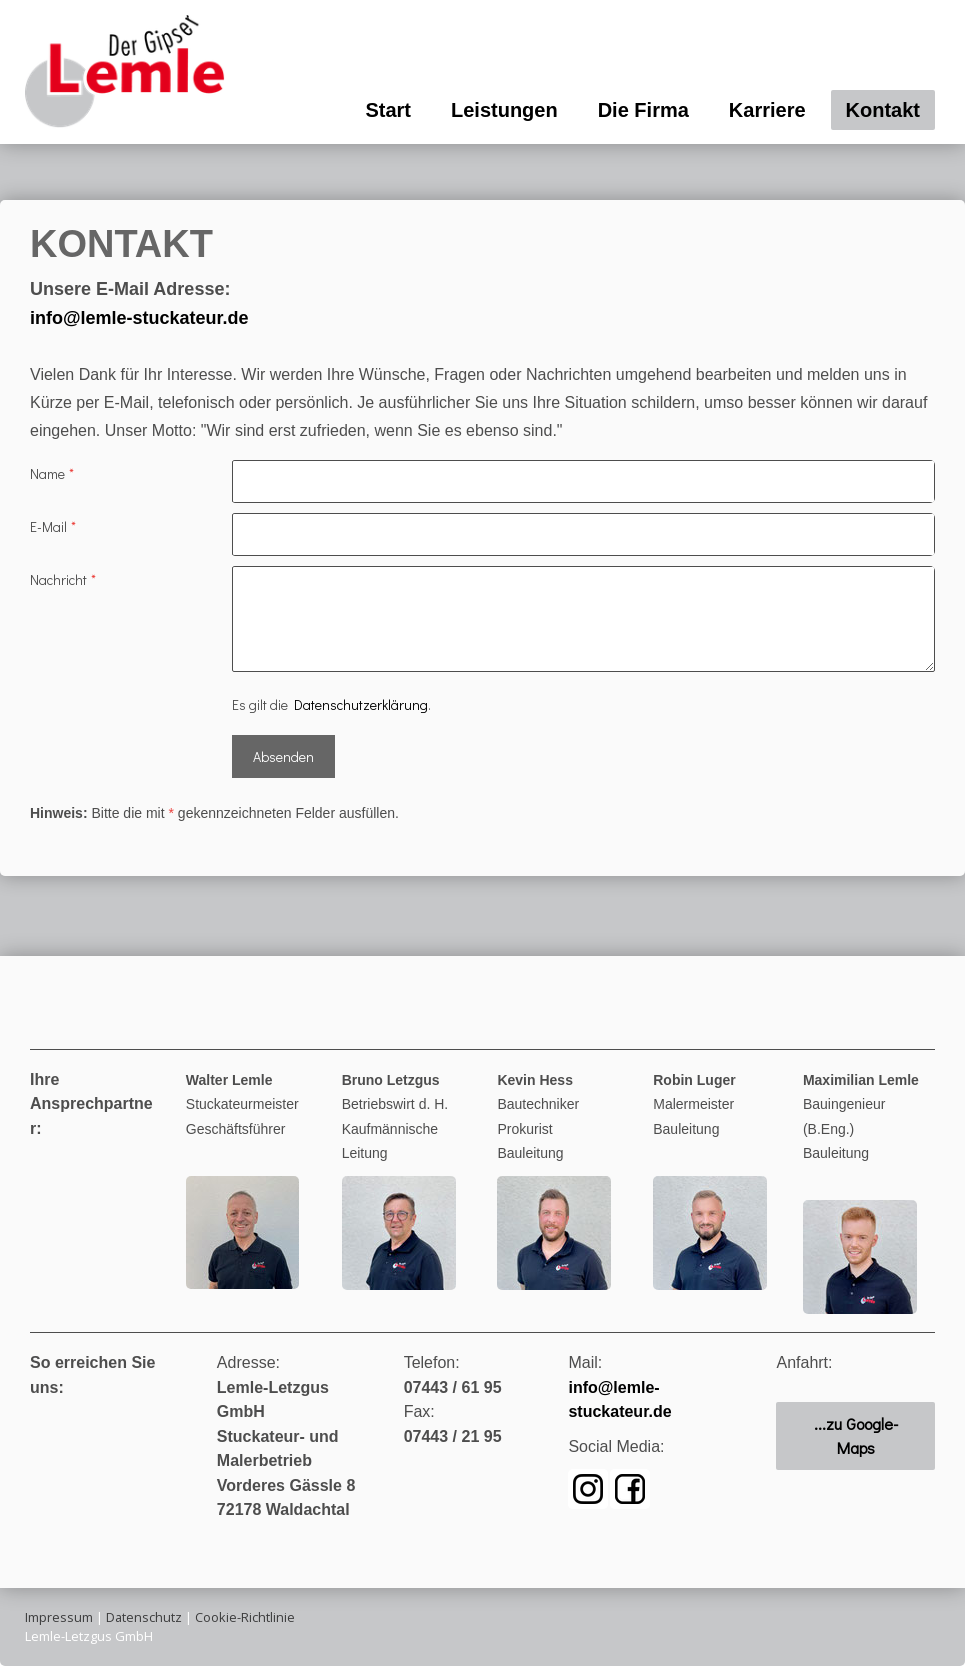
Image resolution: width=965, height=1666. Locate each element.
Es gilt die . (331, 704)
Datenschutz (144, 1617)
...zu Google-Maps (856, 1435)
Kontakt (883, 110)
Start (388, 110)
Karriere (767, 110)
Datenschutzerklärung (361, 704)
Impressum (59, 1617)
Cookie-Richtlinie (245, 1617)
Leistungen (504, 110)
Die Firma (643, 110)
